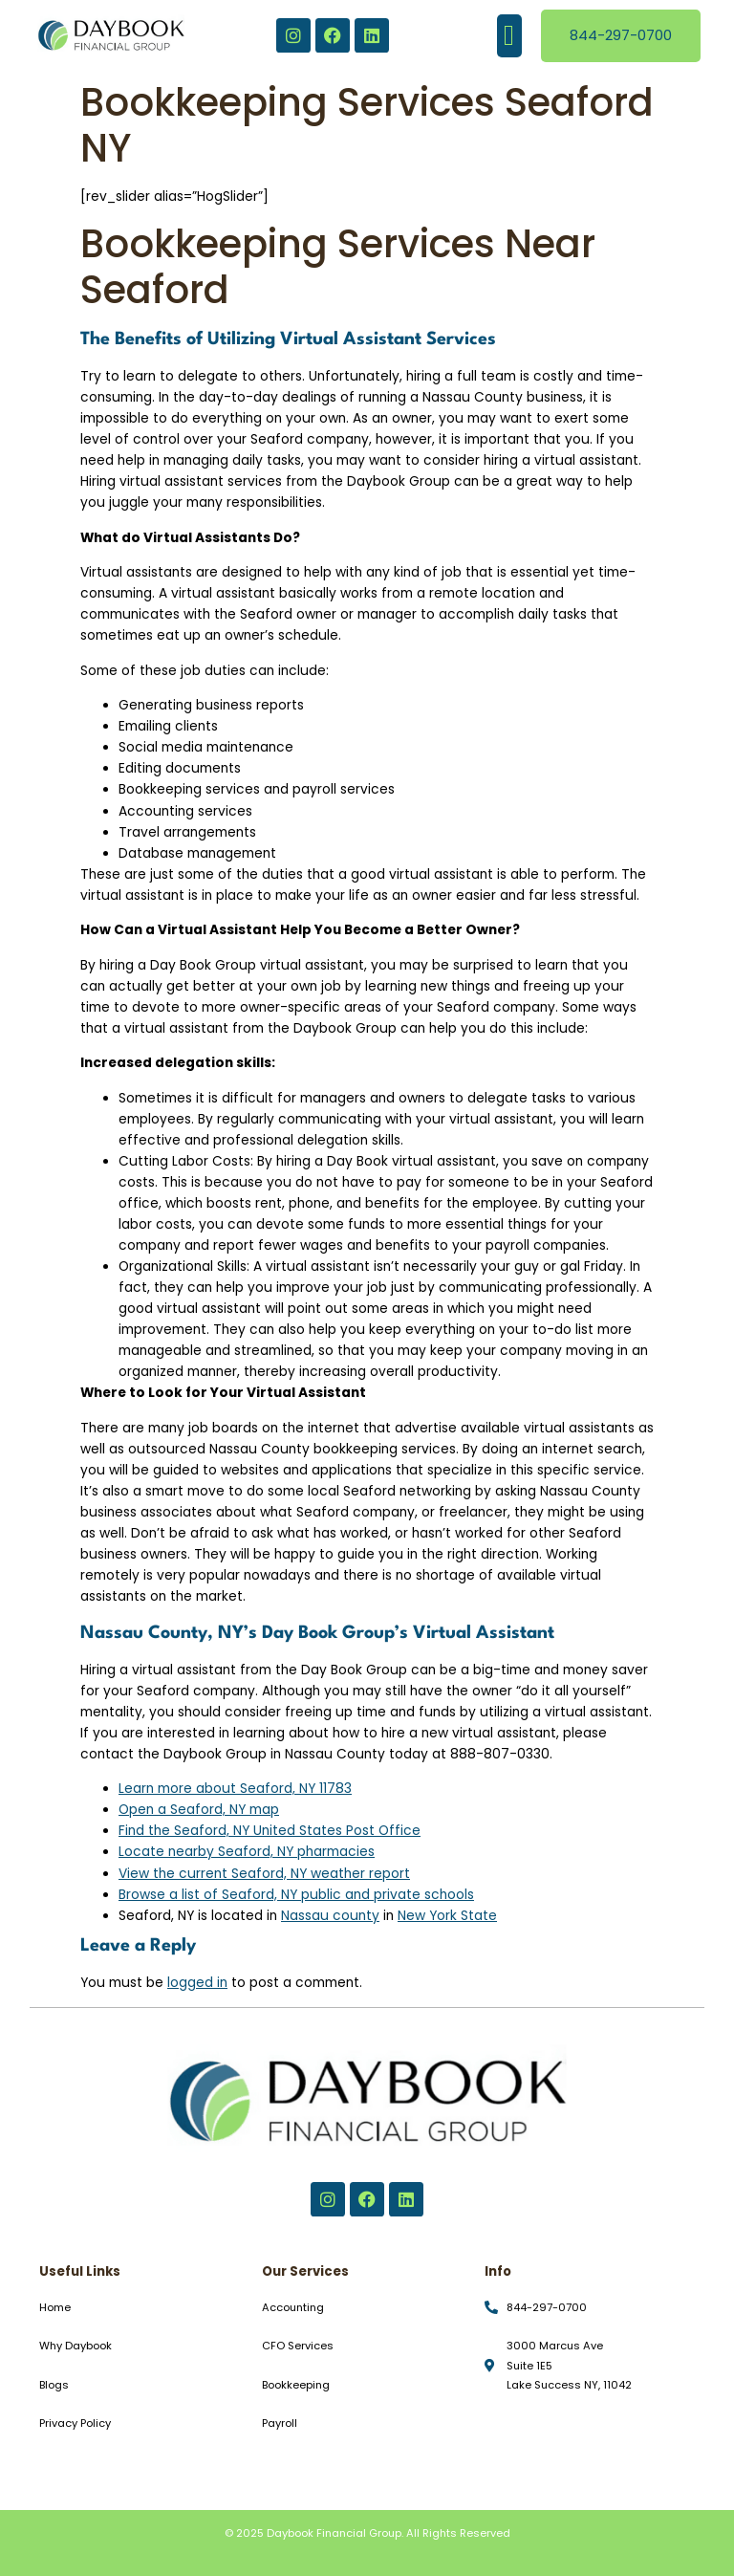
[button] (509, 35)
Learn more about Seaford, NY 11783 (235, 1788)
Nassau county (330, 1916)
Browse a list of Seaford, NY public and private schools (296, 1895)
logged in (197, 1983)
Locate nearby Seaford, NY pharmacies (247, 1852)
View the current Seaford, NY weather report (264, 1874)
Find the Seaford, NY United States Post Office (270, 1831)
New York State (447, 1916)
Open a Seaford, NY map (199, 1810)
